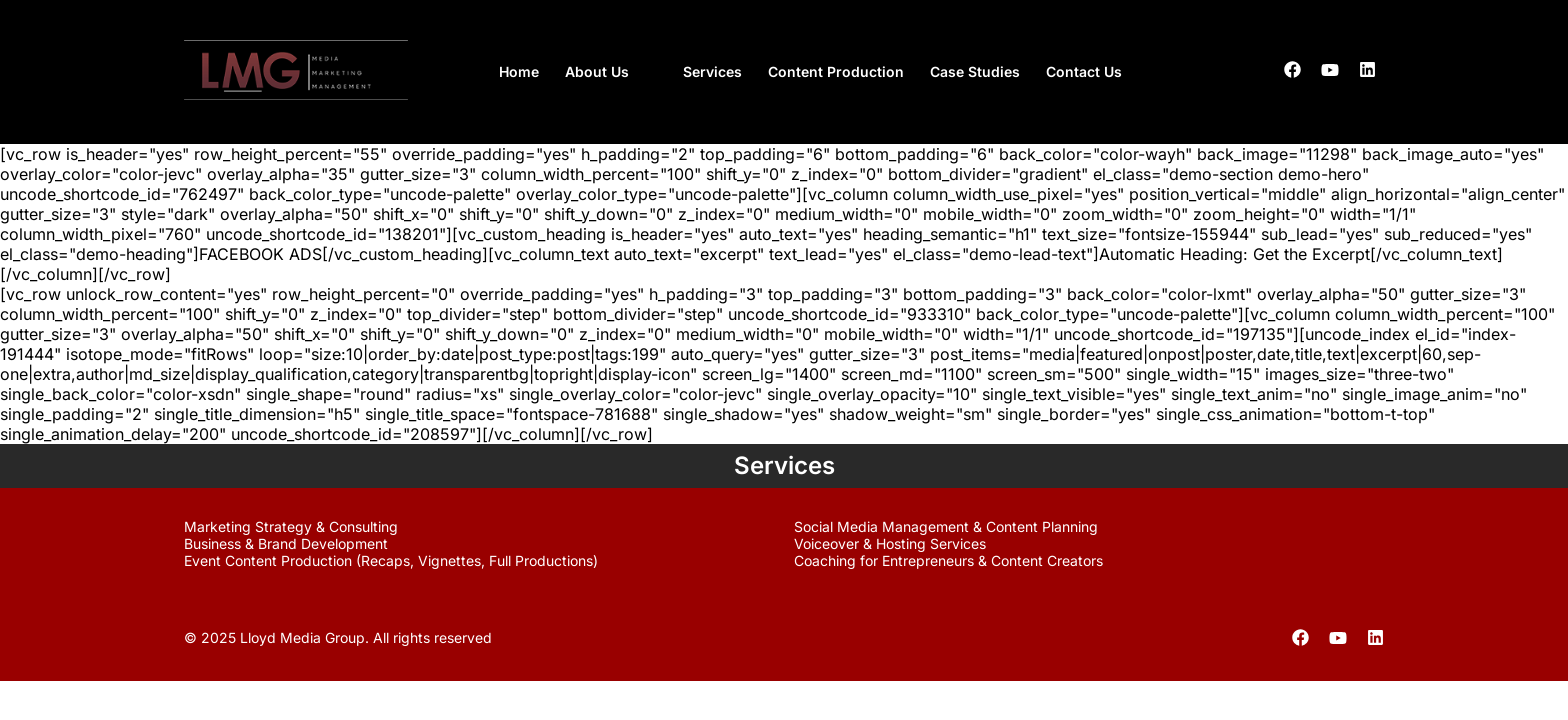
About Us (597, 71)
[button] (611, 72)
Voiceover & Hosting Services (890, 543)
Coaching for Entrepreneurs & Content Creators (948, 560)
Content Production (836, 71)
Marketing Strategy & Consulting (291, 526)
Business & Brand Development (286, 543)
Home (519, 71)
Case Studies (975, 71)
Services (712, 71)
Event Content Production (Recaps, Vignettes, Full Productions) (391, 560)
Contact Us (1084, 71)
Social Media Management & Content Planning (946, 526)
